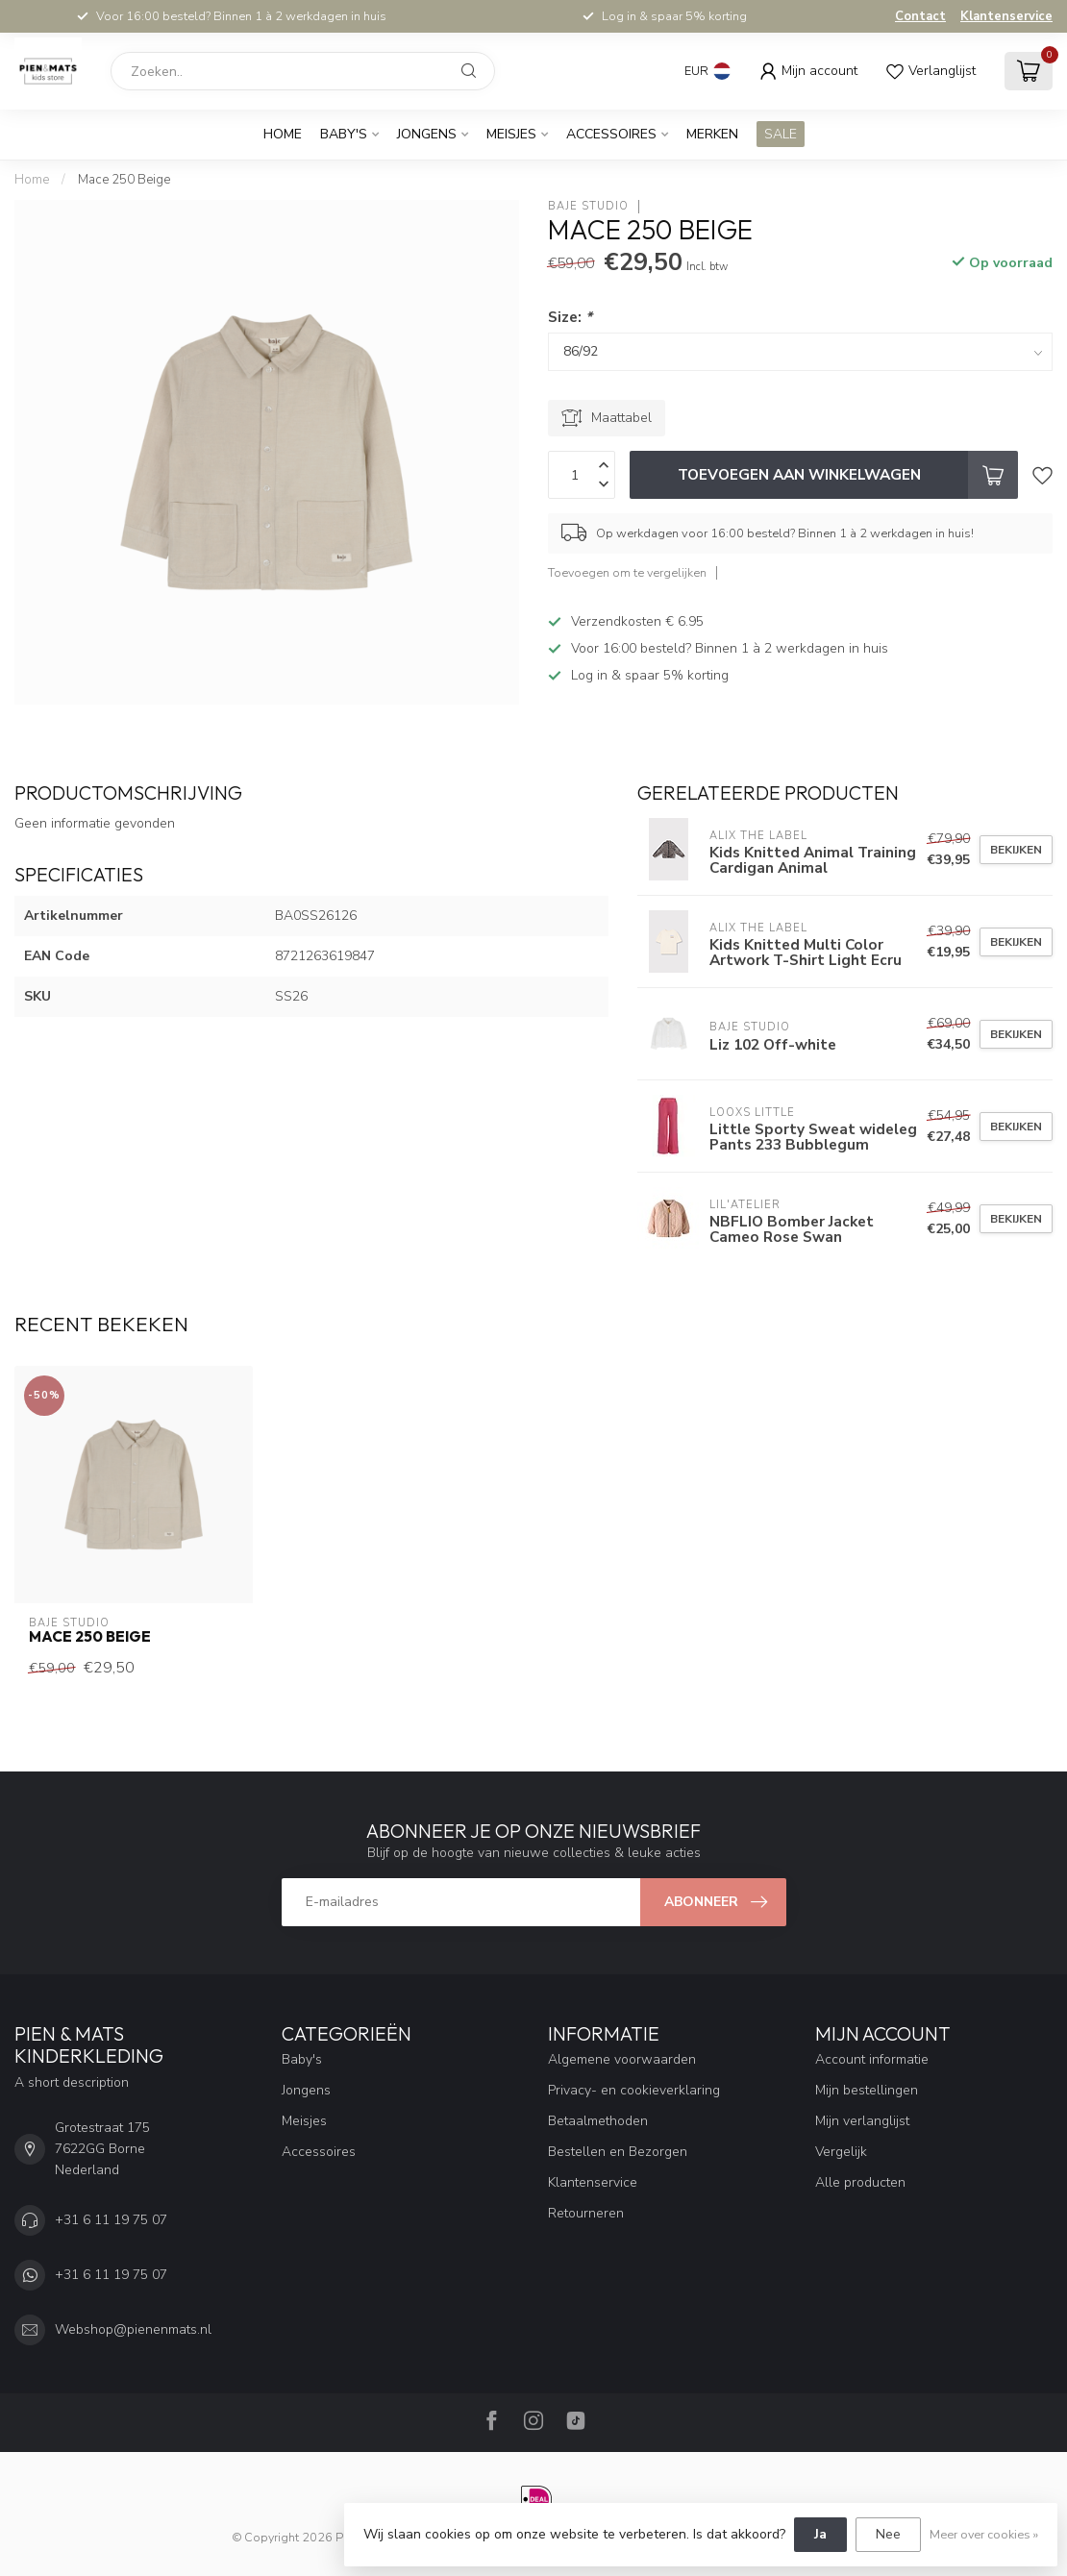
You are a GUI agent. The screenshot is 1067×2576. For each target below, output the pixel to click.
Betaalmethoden (598, 2121)
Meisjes (511, 134)
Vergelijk (841, 2152)
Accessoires (611, 134)
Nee (888, 2534)
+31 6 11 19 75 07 (111, 2220)
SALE (780, 134)
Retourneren (586, 2213)
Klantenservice (1006, 16)
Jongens (427, 134)
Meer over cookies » (984, 2534)
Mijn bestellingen (866, 2090)
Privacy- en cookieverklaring (634, 2090)
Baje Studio (588, 206)
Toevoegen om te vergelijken (627, 572)
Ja (820, 2534)
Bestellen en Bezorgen (617, 2152)
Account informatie (872, 2059)
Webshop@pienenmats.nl (133, 2329)
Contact (920, 16)
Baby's (343, 134)
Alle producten (860, 2182)
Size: (570, 317)
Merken (712, 134)
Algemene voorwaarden (622, 2059)
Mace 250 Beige (124, 179)
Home (282, 134)
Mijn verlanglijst (862, 2121)
